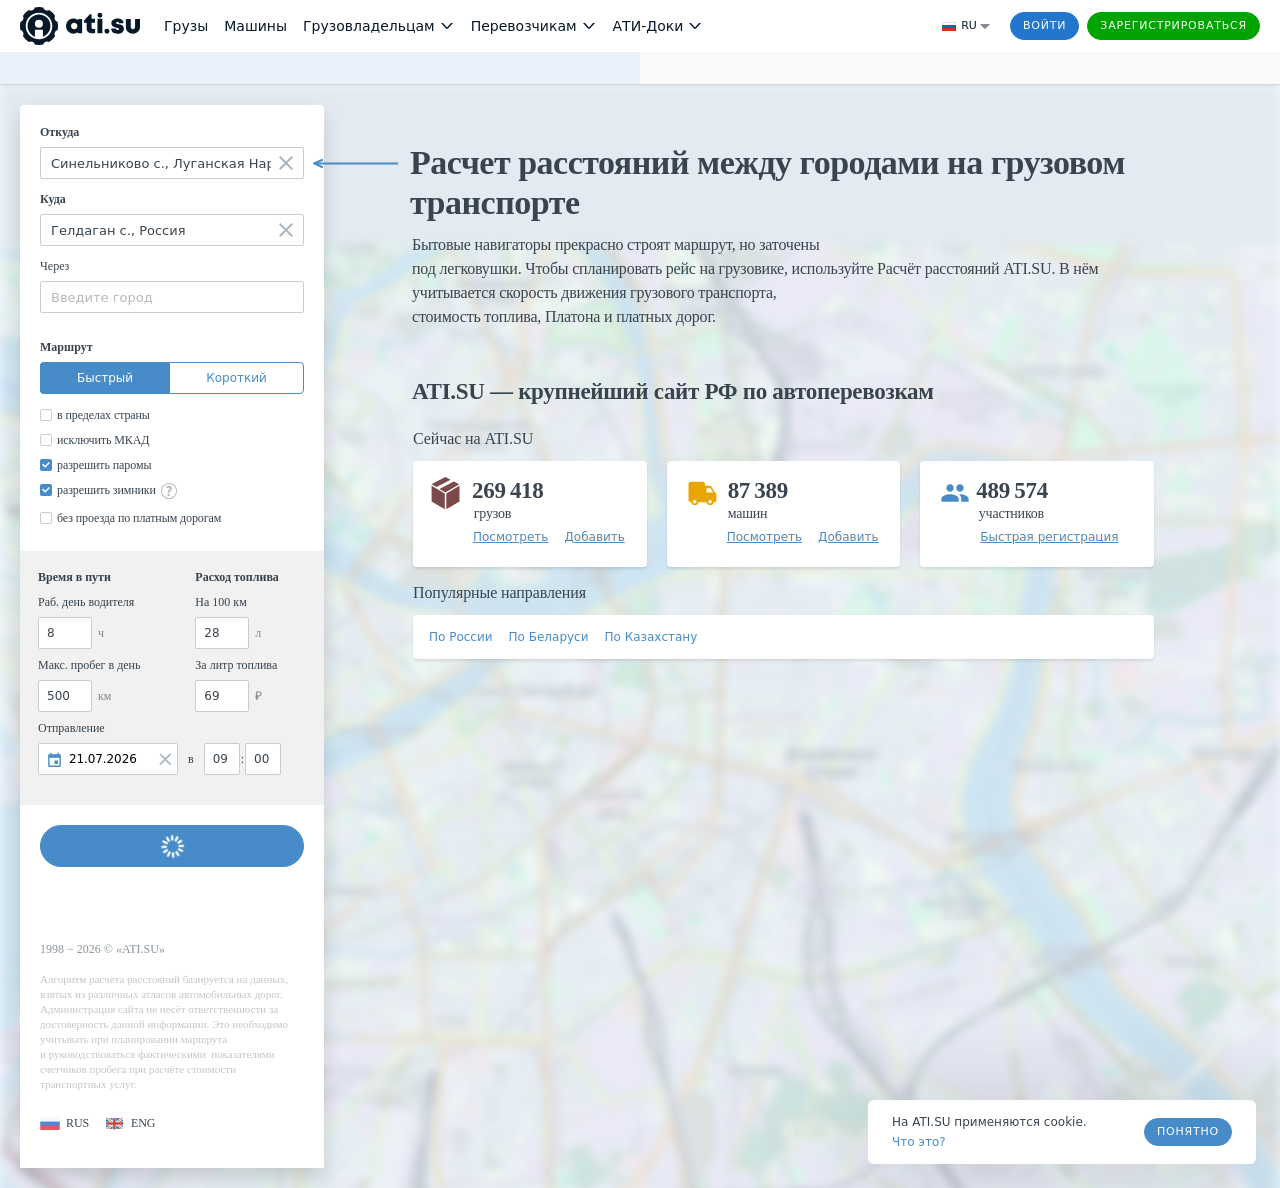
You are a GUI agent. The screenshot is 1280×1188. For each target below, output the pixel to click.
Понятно (1188, 1131)
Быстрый (105, 378)
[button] (64, 1123)
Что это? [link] (919, 1142)
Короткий (236, 378)
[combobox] (172, 163)
